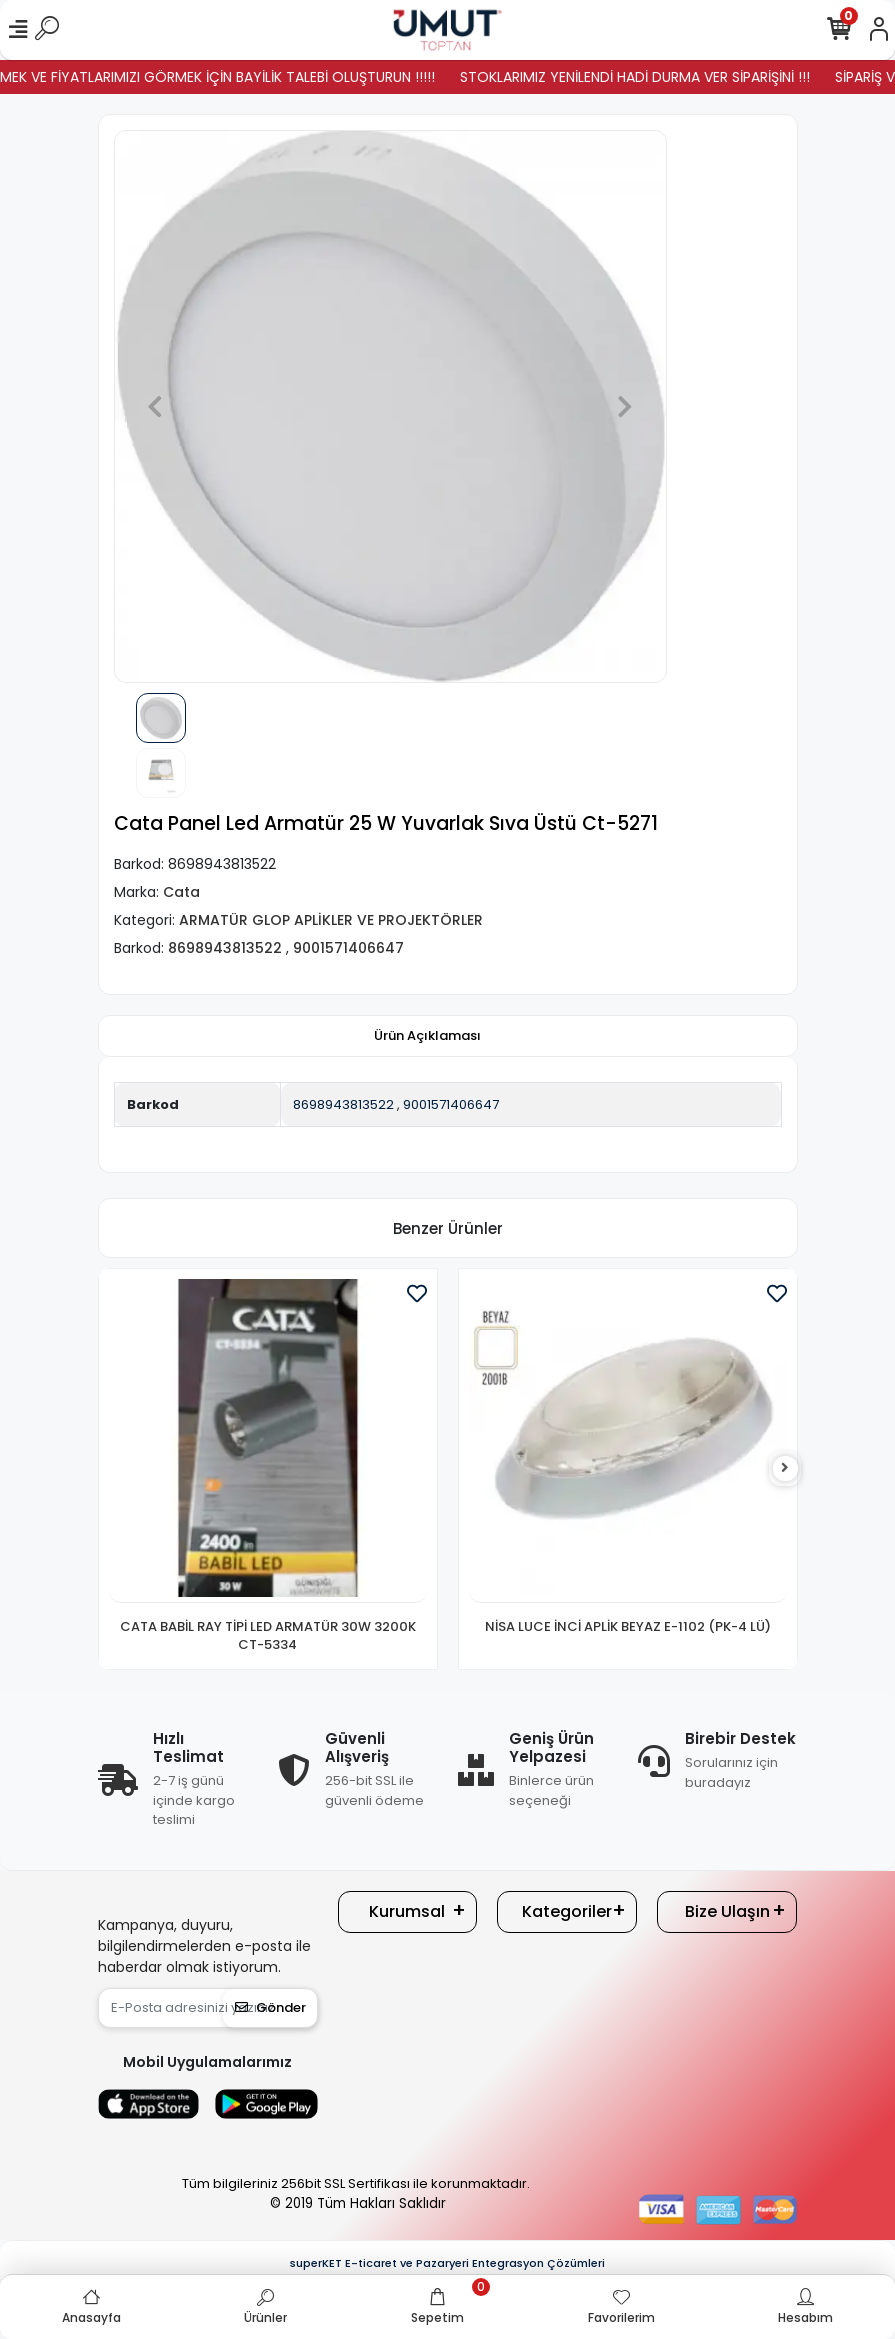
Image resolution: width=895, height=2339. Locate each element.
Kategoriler (567, 1911)
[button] (155, 406)
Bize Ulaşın (727, 1911)
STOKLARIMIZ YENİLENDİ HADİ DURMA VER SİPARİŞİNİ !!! (654, 77)
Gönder (270, 2007)
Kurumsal (407, 1911)
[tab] (427, 1036)
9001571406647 (451, 1104)
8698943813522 (343, 1104)
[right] (785, 1468)
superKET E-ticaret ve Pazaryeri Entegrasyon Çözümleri (447, 2263)
